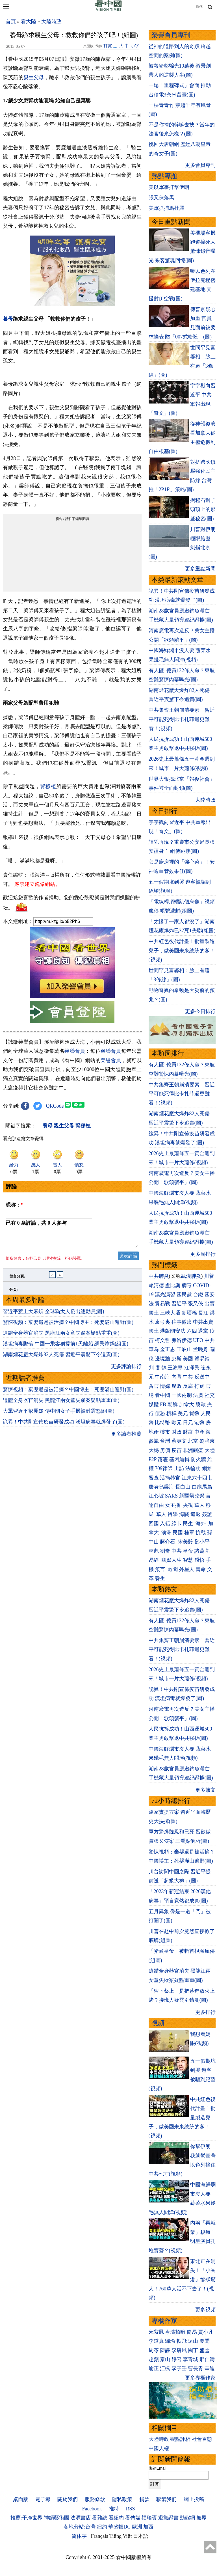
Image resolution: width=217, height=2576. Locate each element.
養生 (160, 1578)
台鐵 (198, 1294)
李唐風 (179, 2350)
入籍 (165, 1523)
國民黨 (184, 1294)
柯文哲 (162, 1340)
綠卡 (177, 1523)
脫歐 (201, 1404)
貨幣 (194, 1413)
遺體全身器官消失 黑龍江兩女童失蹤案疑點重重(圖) (61, 1336)
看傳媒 (132, 2518)
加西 (148, 2527)
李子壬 (179, 2368)
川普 (209, 1276)
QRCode (55, 1106)
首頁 (11, 21)
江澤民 (191, 1368)
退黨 (203, 1331)
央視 (188, 1505)
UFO (198, 1340)
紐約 (102, 2527)
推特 (114, 2509)
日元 (188, 1422)
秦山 (165, 2359)
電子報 (43, 2499)
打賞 (107, 46)
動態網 (187, 2518)
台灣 (165, 1441)
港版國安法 (172, 1331)
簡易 (192, 2332)
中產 (199, 1432)
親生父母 (33, 77)
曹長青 (195, 2368)
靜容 (177, 2359)
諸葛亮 (202, 1551)
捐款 (144, 2499)
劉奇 (165, 1551)
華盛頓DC (119, 2527)
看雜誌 (99, 2518)
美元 (183, 1413)
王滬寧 (175, 1368)
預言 (160, 1569)
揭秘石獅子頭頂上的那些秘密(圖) (203, 509)
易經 (154, 1560)
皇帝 (188, 1551)
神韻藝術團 (56, 2518)
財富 (188, 1432)
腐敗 (177, 1386)
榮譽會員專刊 (170, 35)
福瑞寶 (149, 2518)
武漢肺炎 (191, 1276)
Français (99, 2536)
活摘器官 (170, 1478)
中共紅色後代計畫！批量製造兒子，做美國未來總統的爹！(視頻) (182, 951)
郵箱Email (157, 2468)
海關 (184, 1514)
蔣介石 (168, 1541)
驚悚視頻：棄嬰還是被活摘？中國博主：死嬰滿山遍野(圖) (68, 1325)
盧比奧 (172, 1285)
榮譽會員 (74, 1051)
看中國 (162, 1395)
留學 (173, 1514)
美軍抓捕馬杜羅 (166, 208)
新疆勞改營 (192, 1496)
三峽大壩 (170, 1313)
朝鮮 (173, 1404)
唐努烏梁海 (161, 1487)
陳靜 (165, 2350)
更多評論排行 (126, 1370)
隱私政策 (122, 2499)
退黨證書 (168, 2518)
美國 (188, 1359)
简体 (199, 6)
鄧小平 (202, 1541)
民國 (178, 1532)
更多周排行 (203, 1254)
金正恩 (167, 1349)
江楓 (165, 2368)
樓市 (165, 1432)
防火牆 (198, 1459)
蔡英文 (179, 1441)
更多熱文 (205, 1790)
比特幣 (162, 1422)
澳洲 (166, 1532)
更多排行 (205, 2012)
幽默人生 (171, 1560)
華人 (199, 1505)
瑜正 (154, 2368)
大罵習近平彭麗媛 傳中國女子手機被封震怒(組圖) (58, 1414)
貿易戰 (162, 1303)
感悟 (199, 1560)
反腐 (188, 1386)
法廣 (198, 1395)
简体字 (79, 2536)
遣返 (195, 1514)
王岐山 (184, 1349)
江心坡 (156, 1496)
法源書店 (80, 2518)
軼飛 (182, 2341)
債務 (160, 1413)
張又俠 (195, 1303)
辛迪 (210, 2368)
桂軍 (189, 1532)
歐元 (177, 1422)
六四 (192, 1331)
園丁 (193, 2350)
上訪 (179, 1468)
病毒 (187, 1285)
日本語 (140, 2536)
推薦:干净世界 (26, 2518)
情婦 (165, 1386)
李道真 (156, 2341)
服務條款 (95, 2499)
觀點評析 (180, 2439)
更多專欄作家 (200, 2378)
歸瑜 (170, 2341)
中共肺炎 (159, 1276)
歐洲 (137, 2527)
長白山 (182, 1487)
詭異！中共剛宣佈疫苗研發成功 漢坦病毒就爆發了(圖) (64, 1425)
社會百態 (202, 2439)
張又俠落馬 (161, 197)
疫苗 (177, 1450)
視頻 (157, 2023)
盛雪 (204, 2350)
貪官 (154, 1386)
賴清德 (156, 1285)
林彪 (154, 1551)
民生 (188, 1523)
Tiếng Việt (120, 2536)
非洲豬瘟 (193, 1450)
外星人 (186, 1569)
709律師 (164, 1468)
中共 (210, 1340)
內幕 (177, 1377)
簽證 (207, 1514)
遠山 (193, 2341)
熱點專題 (164, 176)
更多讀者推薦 (126, 1437)
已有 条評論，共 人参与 (36, 1223)
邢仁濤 (207, 2359)
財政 (177, 1432)
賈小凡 (205, 2332)
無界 (201, 2518)
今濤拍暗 (175, 2332)
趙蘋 (154, 2359)
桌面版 (20, 2499)
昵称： (14, 1205)
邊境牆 (162, 1359)
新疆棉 (189, 1313)
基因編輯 (179, 1459)
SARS (171, 1496)
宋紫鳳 (156, 2332)
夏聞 (204, 2341)
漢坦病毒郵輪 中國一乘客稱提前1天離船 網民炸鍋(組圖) (65, 1347)
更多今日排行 (200, 1011)
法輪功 (193, 1468)
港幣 (199, 1422)
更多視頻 (205, 2309)
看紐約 (116, 2518)
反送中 (202, 1377)
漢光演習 (165, 1294)
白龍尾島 (202, 1487)
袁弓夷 (162, 1322)
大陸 (210, 1450)
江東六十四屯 (197, 1478)
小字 (135, 46)
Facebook (92, 2509)
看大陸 (28, 21)
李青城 (190, 2359)
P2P (153, 1459)
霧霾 (163, 1459)
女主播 (173, 1505)
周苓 (154, 2350)
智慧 (188, 1560)
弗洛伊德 (182, 1340)
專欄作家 (164, 2320)
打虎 (199, 1386)
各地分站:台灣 (80, 2527)
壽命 (201, 1569)
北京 (193, 1441)
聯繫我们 (166, 2499)
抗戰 (201, 1532)
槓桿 (171, 1413)
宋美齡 (185, 1541)
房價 (165, 1450)
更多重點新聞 (200, 568)
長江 (203, 1313)
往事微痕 (182, 1322)
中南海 (162, 1377)
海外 (201, 1523)
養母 (8, 319)
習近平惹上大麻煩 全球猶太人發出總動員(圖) (53, 1315)
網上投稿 (194, 2499)
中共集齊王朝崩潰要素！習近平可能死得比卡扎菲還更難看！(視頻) (182, 719)
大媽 (154, 1450)
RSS (130, 2509)
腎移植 (48, 786)
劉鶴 (161, 1368)
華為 (154, 1349)
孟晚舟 (200, 1349)
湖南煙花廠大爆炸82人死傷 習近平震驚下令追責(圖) (61, 1358)
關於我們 (67, 2499)
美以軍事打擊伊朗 (169, 187)
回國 (154, 1523)
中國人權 (159, 2448)
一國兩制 (182, 1395)
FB (163, 1404)
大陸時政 (51, 21)
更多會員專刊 (200, 165)
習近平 (179, 1303)
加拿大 (186, 1404)
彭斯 (177, 1359)
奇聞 (173, 1569)
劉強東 (207, 1441)
